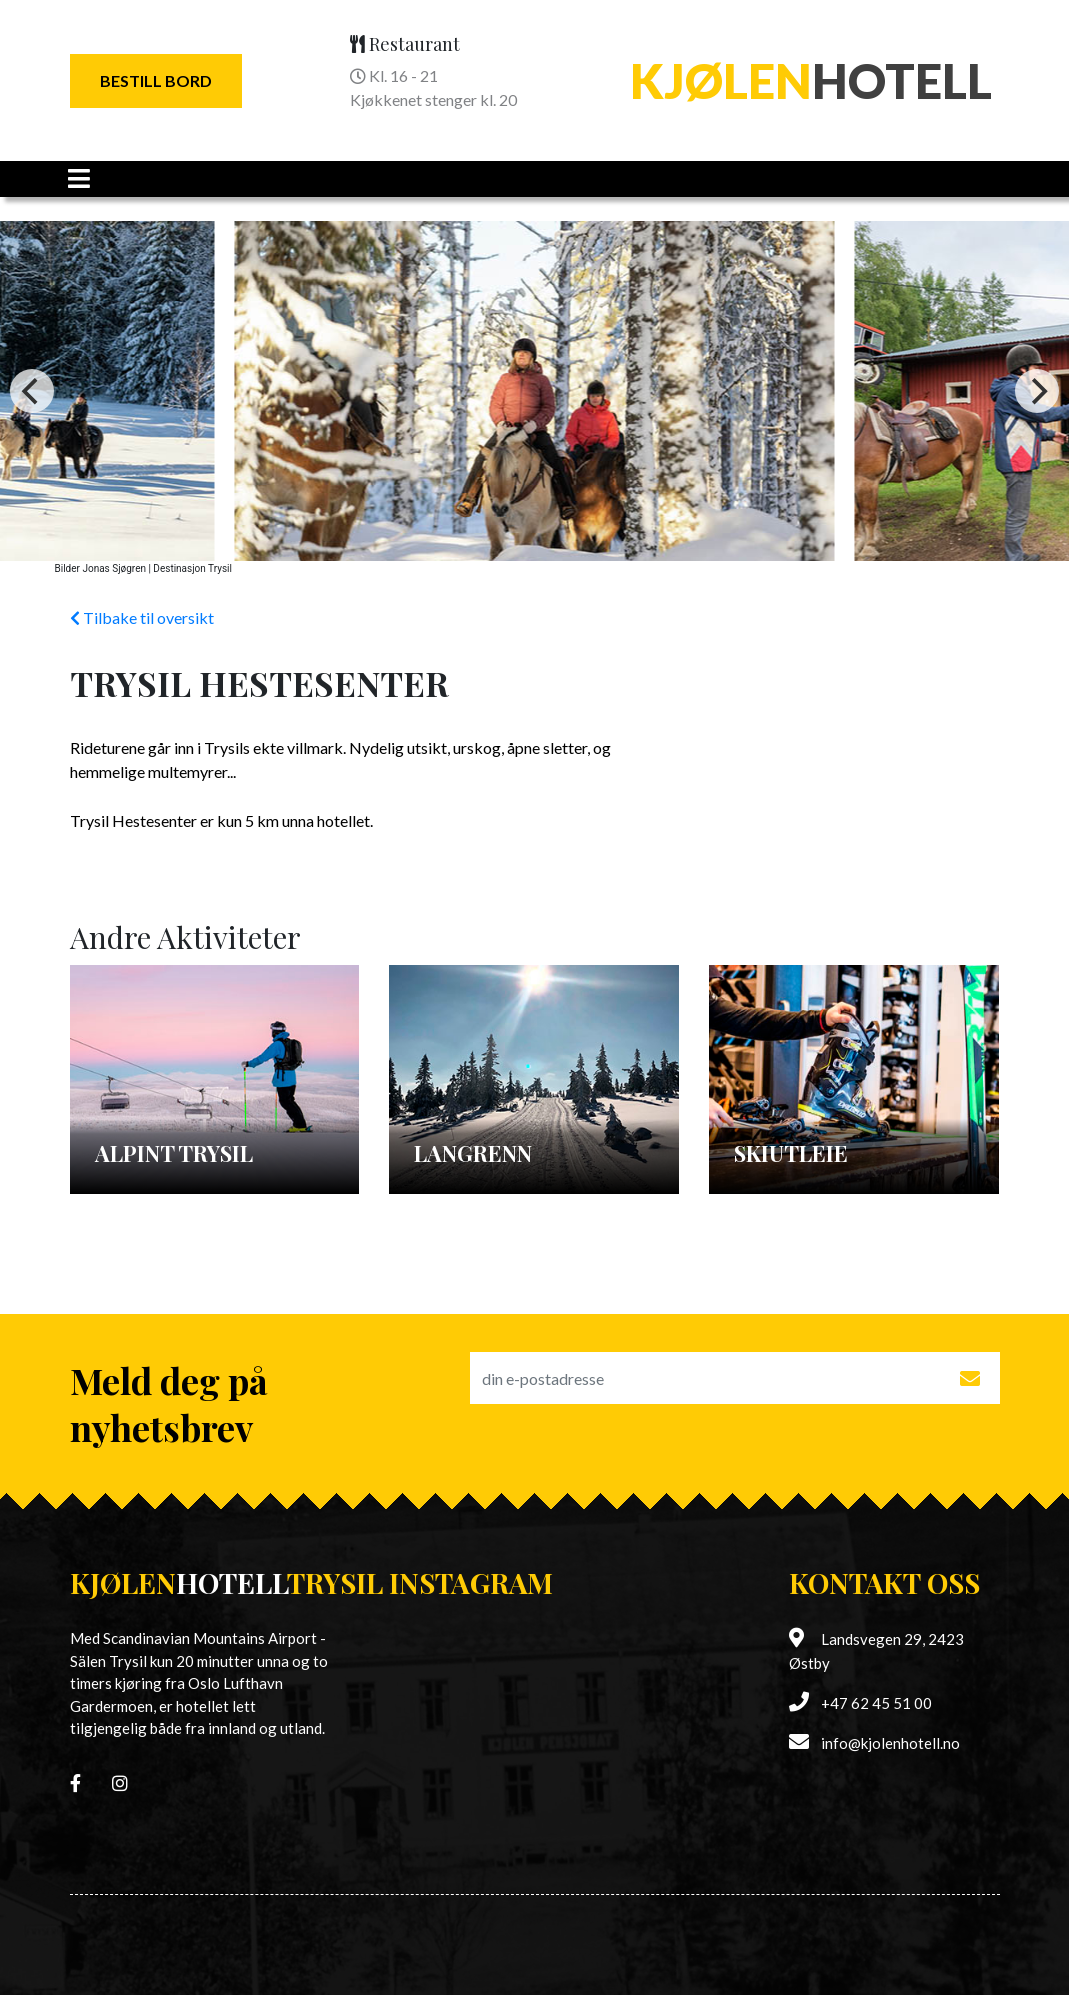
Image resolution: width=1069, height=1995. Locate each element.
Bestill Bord (156, 80)
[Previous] (32, 391)
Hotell (811, 80)
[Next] (1037, 391)
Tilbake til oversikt (142, 617)
